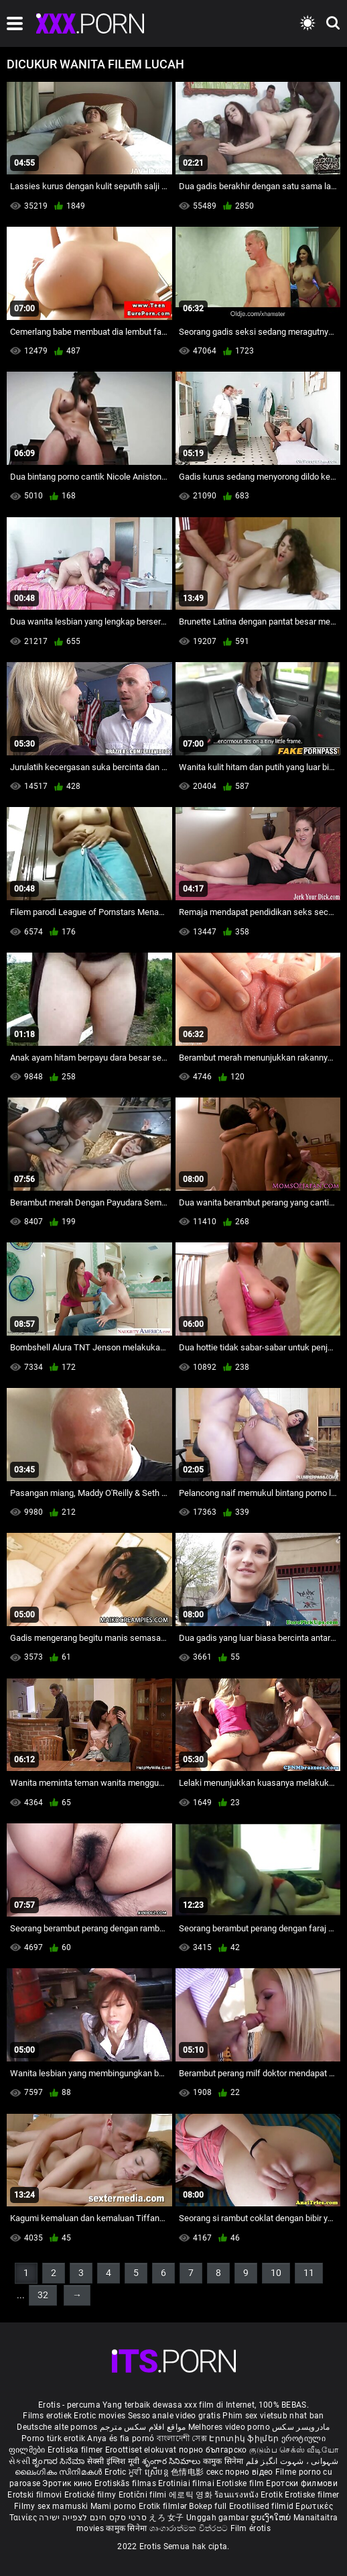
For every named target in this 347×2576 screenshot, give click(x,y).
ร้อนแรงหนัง (237, 2495)
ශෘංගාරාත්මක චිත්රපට (189, 2528)
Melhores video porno (229, 2427)
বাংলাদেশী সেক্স (182, 2438)
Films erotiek (47, 2415)
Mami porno (113, 2506)
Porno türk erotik (53, 2438)
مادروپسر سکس (301, 2427)
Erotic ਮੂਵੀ (125, 2472)
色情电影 (188, 2472)
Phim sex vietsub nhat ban (273, 2415)
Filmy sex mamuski (51, 2506)
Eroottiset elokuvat (142, 2450)
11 (308, 2272)
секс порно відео (239, 2472)
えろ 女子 (166, 2517)
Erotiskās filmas (126, 2483)
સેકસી (19, 2461)
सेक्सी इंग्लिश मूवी (113, 2461)
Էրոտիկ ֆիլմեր (245, 2438)
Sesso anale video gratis (174, 2415)
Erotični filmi (144, 2495)
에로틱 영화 (191, 2495)
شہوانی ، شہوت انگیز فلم (292, 2461)
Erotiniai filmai (187, 2483)
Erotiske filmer (312, 2495)
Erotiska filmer (76, 2450)
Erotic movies (100, 2415)
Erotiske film (241, 2483)
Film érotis (250, 2528)
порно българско (213, 2450)
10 (276, 2272)
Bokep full (207, 2506)
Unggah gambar (218, 2517)
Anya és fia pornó (120, 2438)
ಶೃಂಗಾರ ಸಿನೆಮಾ (59, 2461)
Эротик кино (68, 2483)
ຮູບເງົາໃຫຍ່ (272, 2517)
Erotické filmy (91, 2495)
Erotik (273, 2495)
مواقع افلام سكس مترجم (143, 2427)
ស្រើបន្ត (158, 2472)
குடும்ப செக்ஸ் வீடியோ (294, 2450)
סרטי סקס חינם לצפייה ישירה (93, 2517)
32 (43, 2295)
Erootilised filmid (262, 2506)
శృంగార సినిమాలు (172, 2461)
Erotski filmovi (35, 2495)
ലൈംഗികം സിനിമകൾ (60, 2472)
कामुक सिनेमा (224, 2461)
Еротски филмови (302, 2483)
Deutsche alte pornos (57, 2427)
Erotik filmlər (164, 2506)
